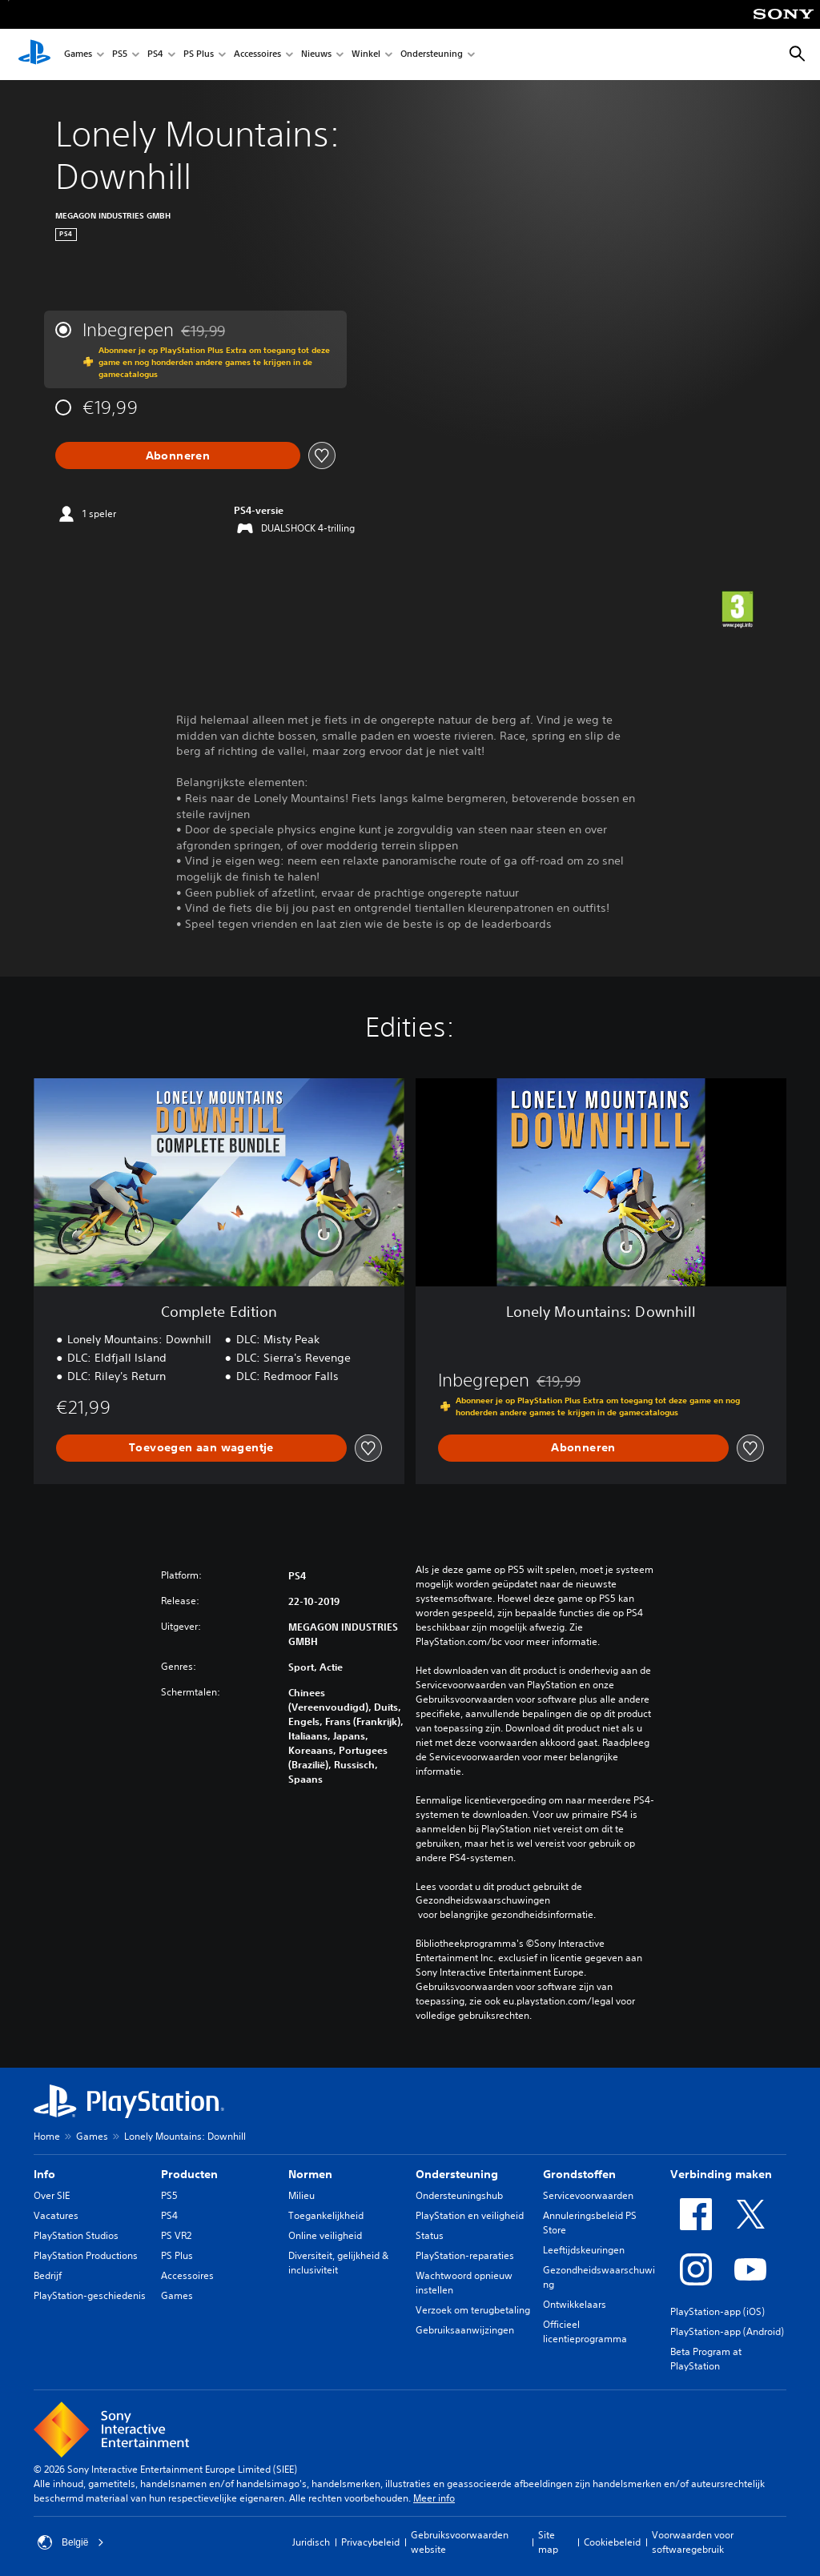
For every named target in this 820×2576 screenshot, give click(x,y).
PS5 (119, 55)
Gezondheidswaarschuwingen (483, 1900)
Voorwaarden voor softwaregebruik (693, 2542)
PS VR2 (176, 2235)
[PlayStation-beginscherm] (34, 54)
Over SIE (52, 2195)
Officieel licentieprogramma (585, 2331)
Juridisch (311, 2542)
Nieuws (316, 55)
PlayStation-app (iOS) (717, 2311)
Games (78, 55)
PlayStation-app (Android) (727, 2331)
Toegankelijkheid (326, 2215)
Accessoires (257, 55)
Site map (548, 2542)
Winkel (366, 55)
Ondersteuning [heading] (457, 2174)
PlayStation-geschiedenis (90, 2295)
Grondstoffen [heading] (579, 2174)
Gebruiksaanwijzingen (465, 2330)
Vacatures (56, 2215)
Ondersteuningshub (459, 2195)
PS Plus (198, 55)
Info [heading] (44, 2174)
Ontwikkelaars (574, 2304)
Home (47, 2136)
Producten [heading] (189, 2174)
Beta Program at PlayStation (706, 2359)
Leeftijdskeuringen (584, 2250)
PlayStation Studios (76, 2235)
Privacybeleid (370, 2542)
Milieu (301, 2195)
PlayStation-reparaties (465, 2255)
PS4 (155, 55)
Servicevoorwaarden (588, 2195)
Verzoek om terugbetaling (473, 2310)
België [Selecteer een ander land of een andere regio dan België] (71, 2542)
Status (430, 2235)
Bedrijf (48, 2275)
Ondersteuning (431, 55)
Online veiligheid (325, 2235)
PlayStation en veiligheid (470, 2215)
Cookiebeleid (612, 2542)
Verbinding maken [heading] (721, 2174)
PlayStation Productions (86, 2255)
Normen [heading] (310, 2174)
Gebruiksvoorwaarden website (459, 2542)
